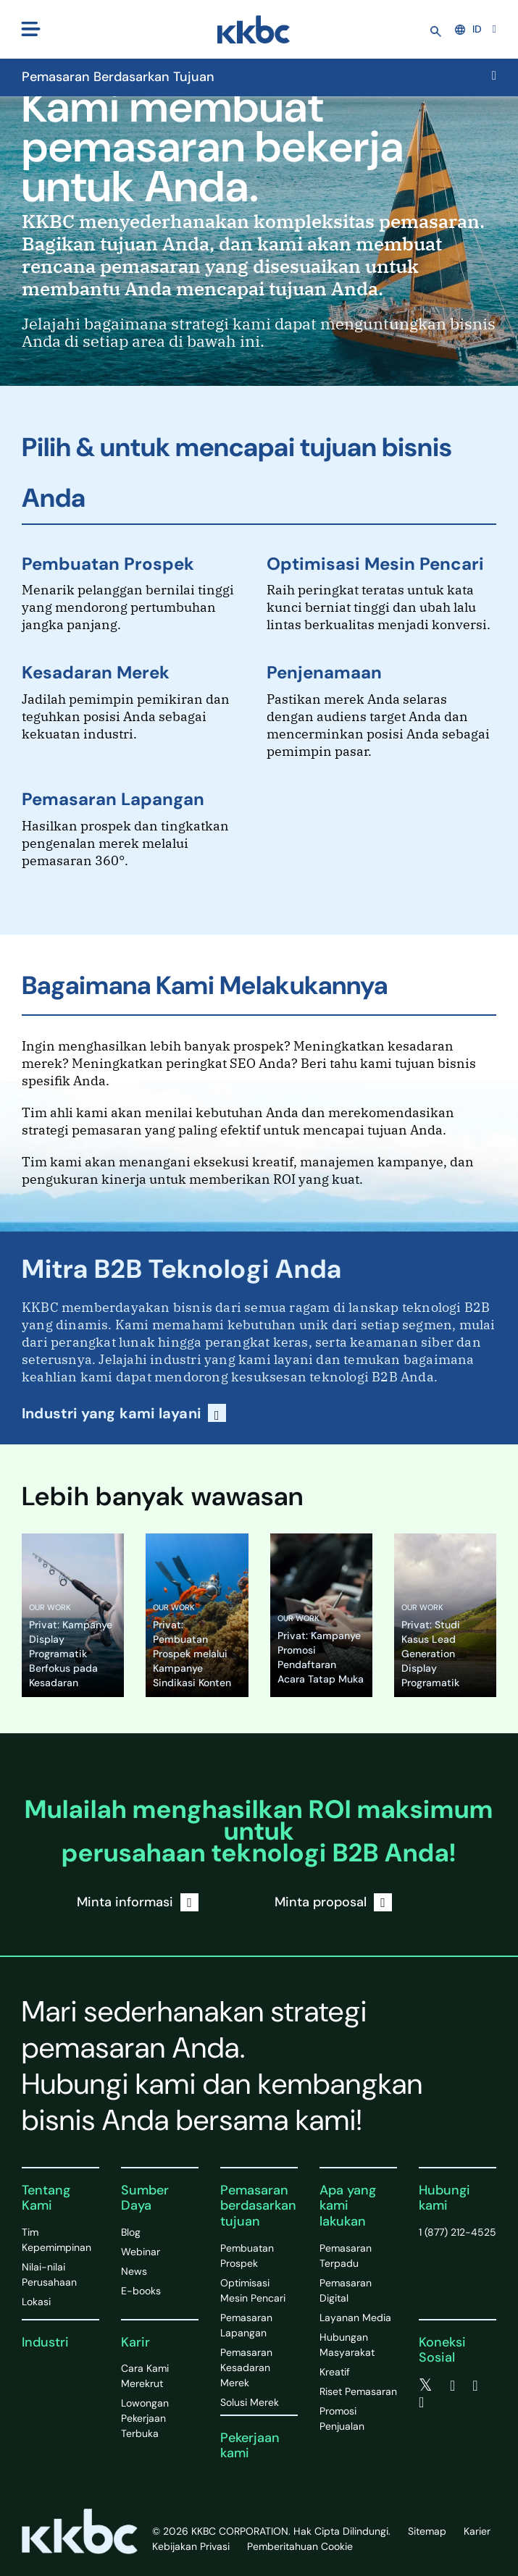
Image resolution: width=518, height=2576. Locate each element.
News (134, 2271)
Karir (135, 2342)
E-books (141, 2290)
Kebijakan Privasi (191, 2546)
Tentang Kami (46, 2198)
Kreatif (334, 2371)
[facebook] (452, 2385)
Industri (45, 2342)
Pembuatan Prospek (108, 563)
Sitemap (427, 2531)
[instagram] (421, 2402)
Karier (477, 2531)
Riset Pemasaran (358, 2391)
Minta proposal (333, 1902)
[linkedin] (474, 2385)
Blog (131, 2232)
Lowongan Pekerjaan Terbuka (145, 2418)
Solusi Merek (249, 2402)
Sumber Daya (145, 2198)
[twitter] (426, 2385)
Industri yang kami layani (124, 1413)
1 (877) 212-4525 (457, 2232)
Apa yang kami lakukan (347, 2205)
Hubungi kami (444, 2198)
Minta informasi (138, 1902)
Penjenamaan (324, 672)
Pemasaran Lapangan (113, 799)
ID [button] (468, 28)
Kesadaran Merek (96, 672)
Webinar (140, 2251)
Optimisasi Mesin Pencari (375, 563)
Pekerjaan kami (250, 2445)
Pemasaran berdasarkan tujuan (258, 2205)
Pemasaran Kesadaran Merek (246, 2367)
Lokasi (36, 2301)
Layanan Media (355, 2317)
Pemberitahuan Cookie (300, 2546)
